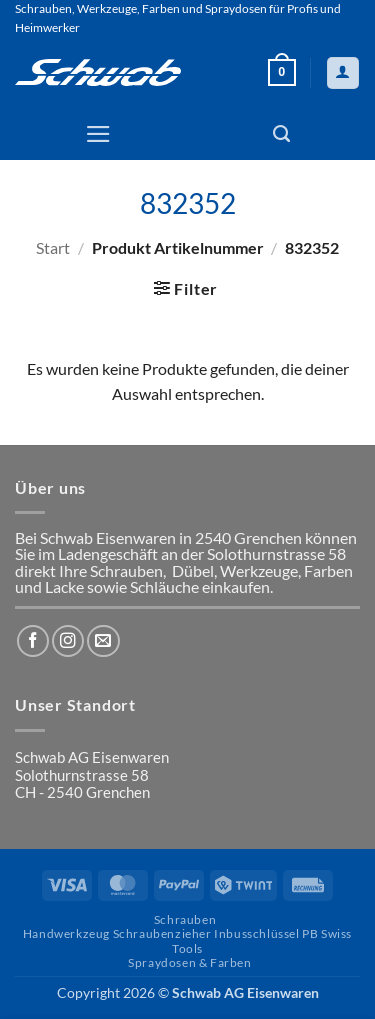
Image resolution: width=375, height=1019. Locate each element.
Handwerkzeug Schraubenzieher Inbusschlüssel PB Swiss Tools (187, 940)
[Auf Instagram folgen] (68, 641)
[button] (282, 72)
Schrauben (185, 919)
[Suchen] (281, 134)
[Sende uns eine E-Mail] (103, 641)
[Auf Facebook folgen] (33, 641)
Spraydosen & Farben (189, 962)
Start (53, 248)
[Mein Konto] (342, 73)
